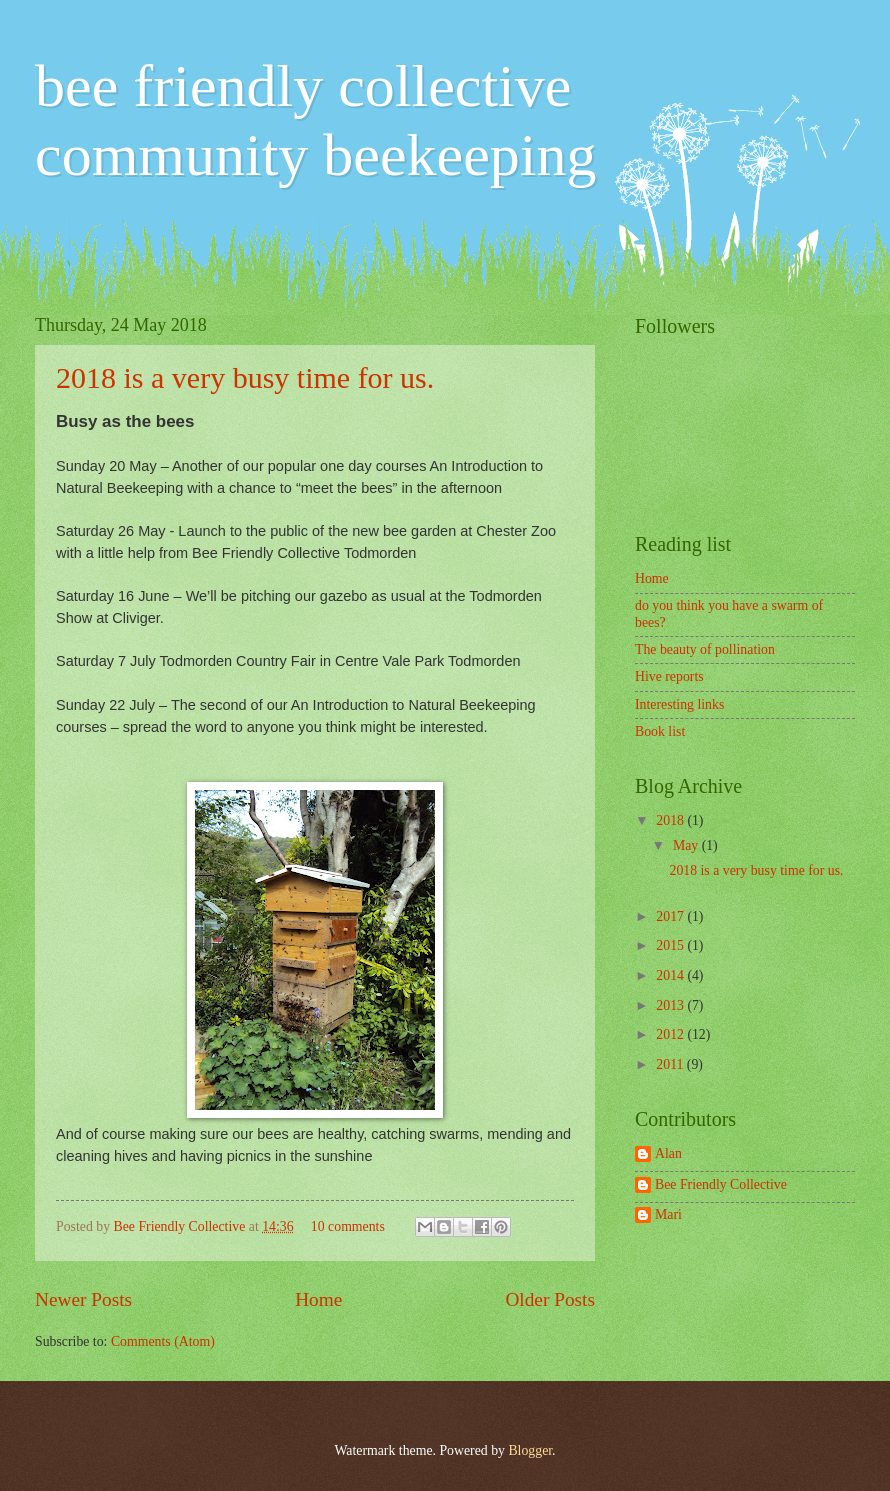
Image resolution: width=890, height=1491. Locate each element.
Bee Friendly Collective (181, 1226)
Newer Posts (83, 1299)
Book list (660, 731)
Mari (668, 1214)
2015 (671, 945)
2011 (671, 1064)
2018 (671, 820)
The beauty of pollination (705, 649)
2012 (671, 1034)
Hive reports (669, 676)
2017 (671, 916)
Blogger (530, 1450)
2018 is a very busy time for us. (245, 377)
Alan (668, 1153)
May (687, 845)
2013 (671, 1005)
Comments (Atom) (163, 1341)
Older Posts (550, 1299)
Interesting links (679, 704)
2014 (671, 975)
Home (318, 1299)
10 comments (348, 1226)
